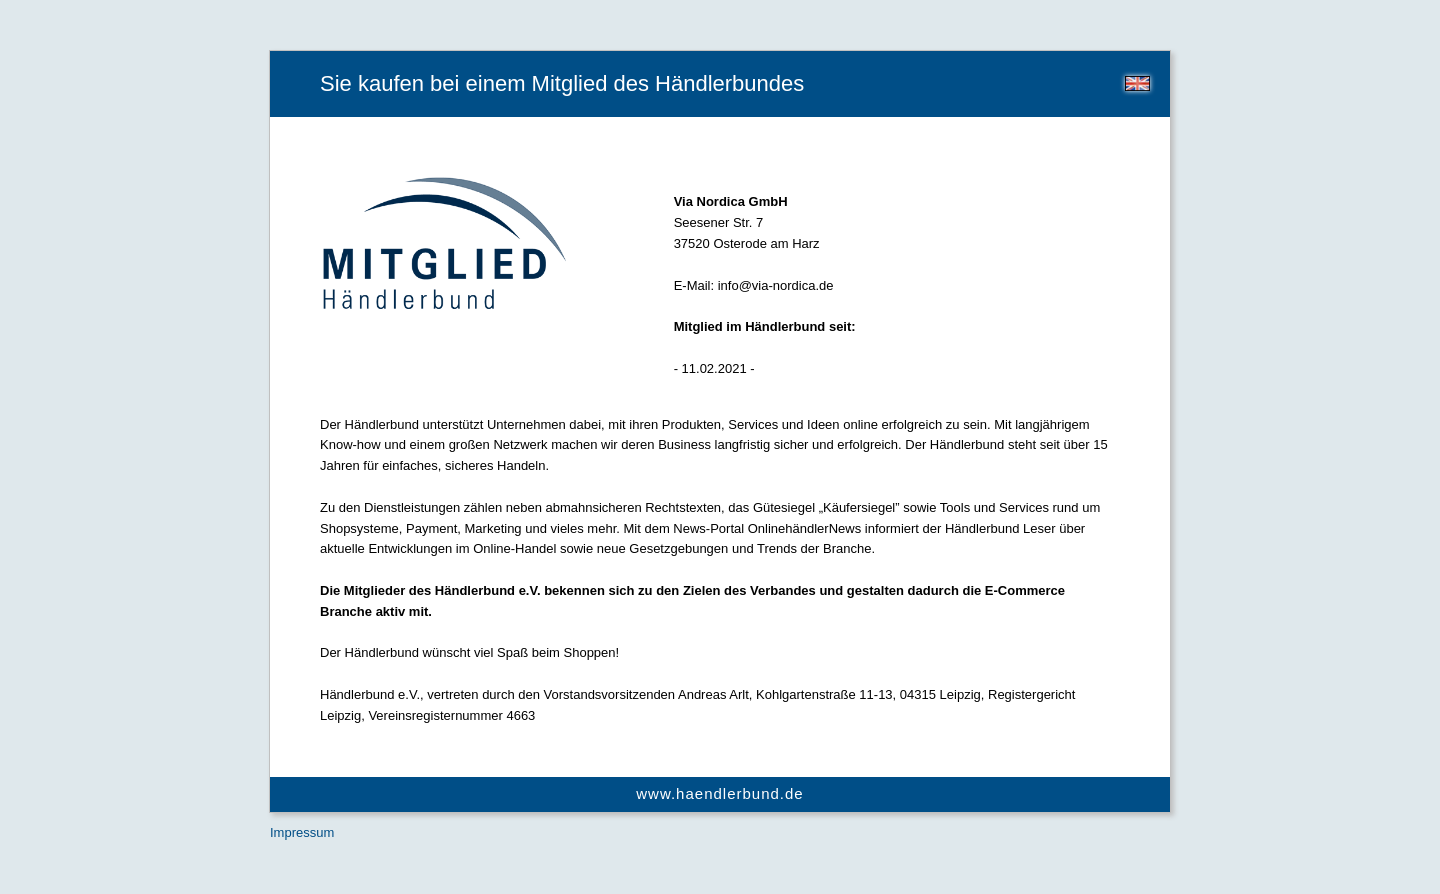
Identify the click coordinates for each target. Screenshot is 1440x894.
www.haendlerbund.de (719, 793)
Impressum (302, 832)
